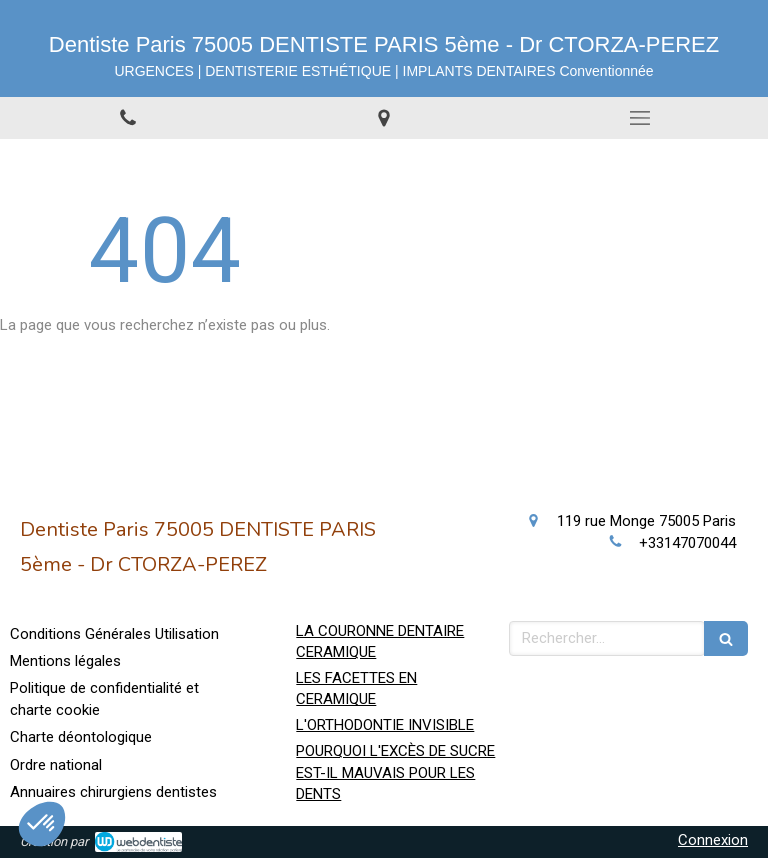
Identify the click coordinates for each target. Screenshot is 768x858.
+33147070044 (687, 543)
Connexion (713, 840)
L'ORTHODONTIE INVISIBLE (385, 725)
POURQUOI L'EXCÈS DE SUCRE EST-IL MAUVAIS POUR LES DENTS (395, 772)
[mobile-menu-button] (640, 118)
